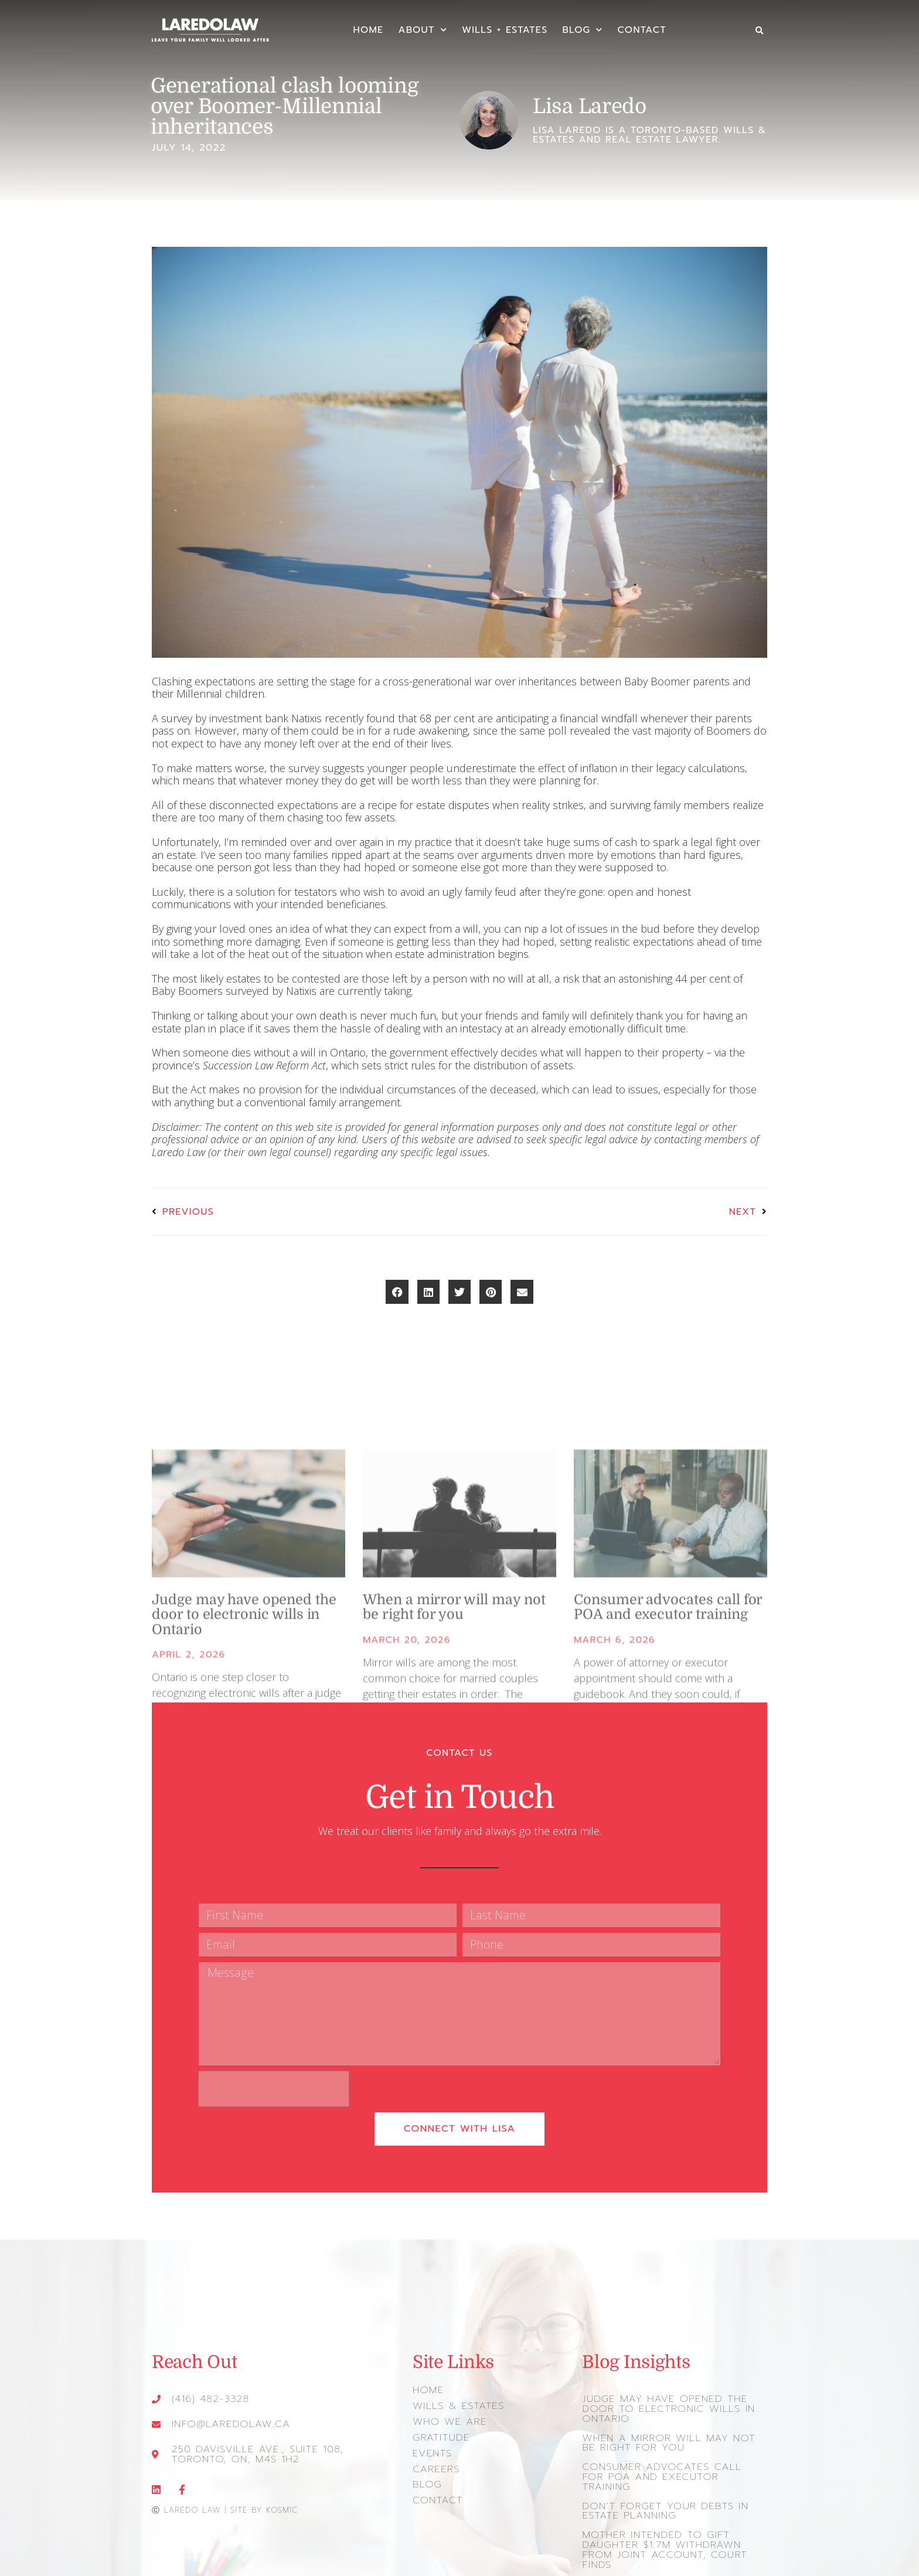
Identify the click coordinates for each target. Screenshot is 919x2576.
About (422, 30)
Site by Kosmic (264, 2501)
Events (432, 2442)
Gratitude (440, 2428)
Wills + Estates (504, 30)
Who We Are (448, 2412)
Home (368, 30)
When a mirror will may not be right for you (665, 2434)
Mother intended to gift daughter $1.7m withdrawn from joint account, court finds (661, 2528)
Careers (435, 2458)
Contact (642, 30)
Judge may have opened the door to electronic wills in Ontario (665, 2401)
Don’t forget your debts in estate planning (661, 2490)
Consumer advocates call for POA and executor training (671, 2462)
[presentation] (274, 2082)
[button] (759, 30)
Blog (582, 30)
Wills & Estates (457, 2397)
